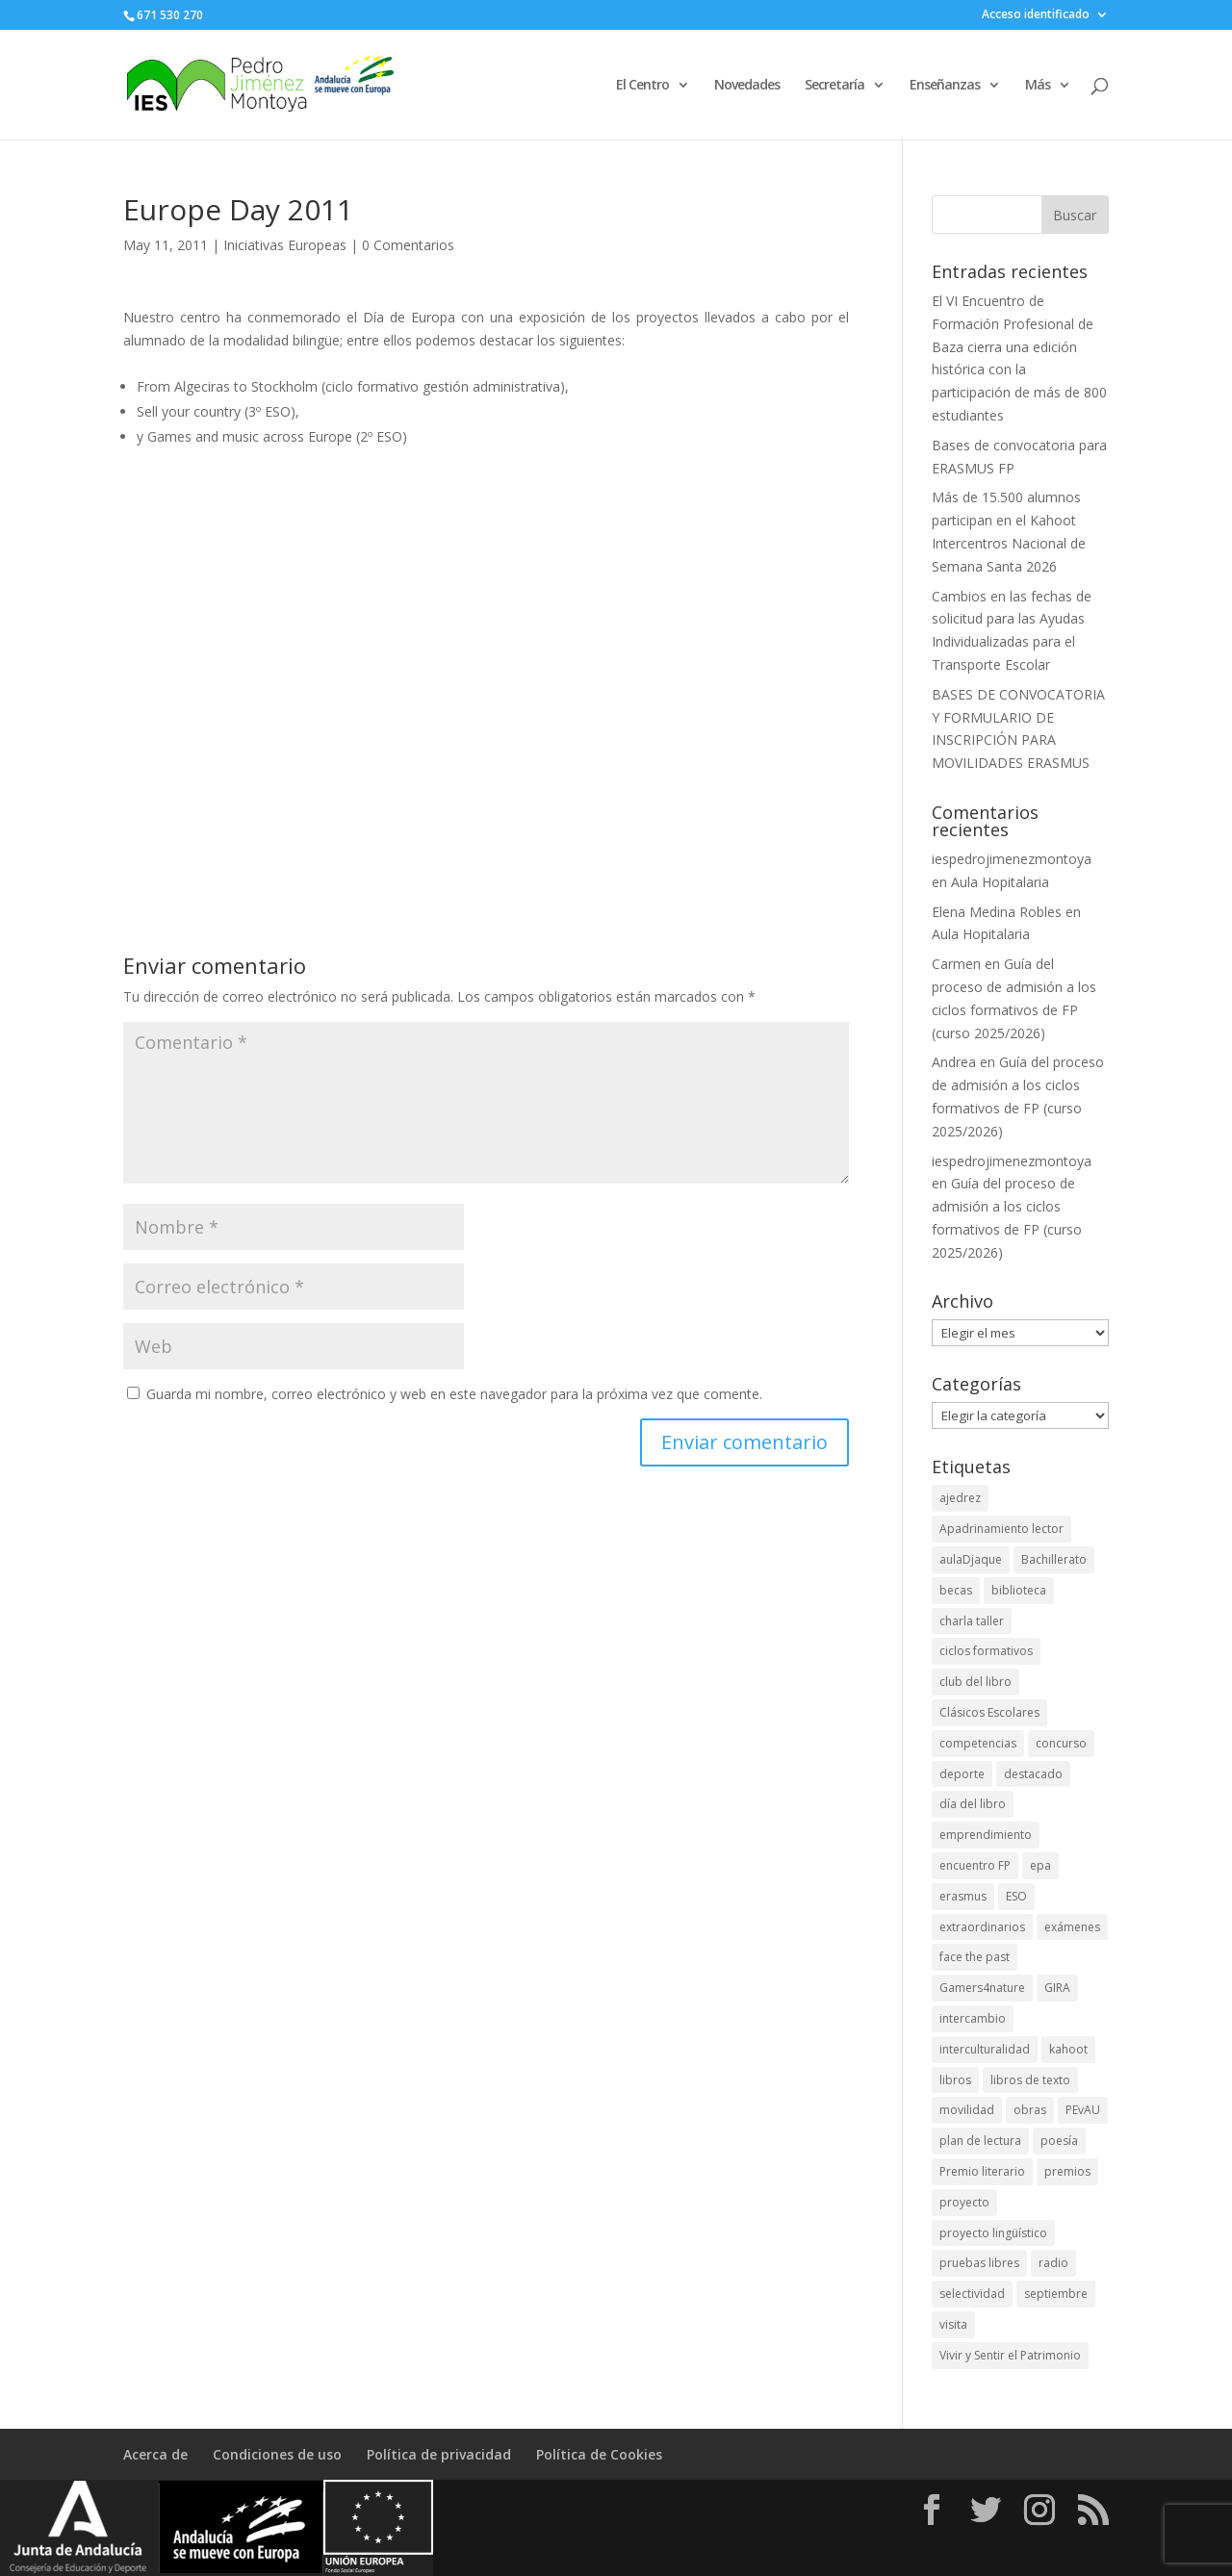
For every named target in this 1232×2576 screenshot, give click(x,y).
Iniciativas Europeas (284, 245)
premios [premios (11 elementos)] (1067, 2171)
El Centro (642, 85)
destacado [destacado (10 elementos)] (1033, 1774)
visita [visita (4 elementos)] (953, 2324)
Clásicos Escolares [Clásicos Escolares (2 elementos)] (989, 1712)
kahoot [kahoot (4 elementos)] (1068, 2049)
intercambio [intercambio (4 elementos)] (972, 2018)
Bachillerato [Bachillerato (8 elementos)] (1054, 1559)
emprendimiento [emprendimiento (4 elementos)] (985, 1834)
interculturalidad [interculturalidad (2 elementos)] (984, 2049)
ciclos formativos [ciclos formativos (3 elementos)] (986, 1651)
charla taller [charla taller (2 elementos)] (971, 1621)
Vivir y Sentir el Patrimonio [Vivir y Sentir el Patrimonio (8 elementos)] (1010, 2355)
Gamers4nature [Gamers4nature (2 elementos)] (982, 1987)
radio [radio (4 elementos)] (1053, 2263)
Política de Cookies (599, 2454)
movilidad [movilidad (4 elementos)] (966, 2110)
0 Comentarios (408, 245)
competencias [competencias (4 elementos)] (977, 1743)
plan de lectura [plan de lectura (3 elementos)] (980, 2140)
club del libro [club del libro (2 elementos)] (975, 1681)
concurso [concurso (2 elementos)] (1061, 1743)
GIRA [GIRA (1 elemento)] (1057, 1987)
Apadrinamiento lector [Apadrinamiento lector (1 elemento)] (1001, 1528)
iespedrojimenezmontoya (1011, 859)
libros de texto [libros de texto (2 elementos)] (1030, 2080)
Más (1037, 85)
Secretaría (834, 85)
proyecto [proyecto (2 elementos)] (964, 2202)
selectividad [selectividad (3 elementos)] (972, 2293)
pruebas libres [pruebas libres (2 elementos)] (979, 2263)
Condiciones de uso (277, 2454)
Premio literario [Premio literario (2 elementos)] (982, 2171)
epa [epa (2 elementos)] (1040, 1865)
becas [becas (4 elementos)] (955, 1590)
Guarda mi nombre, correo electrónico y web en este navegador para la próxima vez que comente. (454, 1394)
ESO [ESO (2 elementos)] (1016, 1896)
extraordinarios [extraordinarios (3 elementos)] (982, 1927)
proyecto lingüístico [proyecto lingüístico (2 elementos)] (993, 2233)
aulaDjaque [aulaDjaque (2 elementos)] (970, 1559)
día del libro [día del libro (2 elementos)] (972, 1804)
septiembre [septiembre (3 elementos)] (1056, 2293)
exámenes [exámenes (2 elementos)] (1072, 1927)
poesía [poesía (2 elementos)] (1059, 2140)
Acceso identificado (1036, 15)
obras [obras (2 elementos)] (1030, 2110)
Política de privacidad (439, 2454)
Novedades (747, 85)
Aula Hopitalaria (1000, 882)
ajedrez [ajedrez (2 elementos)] (960, 1498)
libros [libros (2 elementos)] (955, 2080)
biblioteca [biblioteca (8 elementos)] (1018, 1590)
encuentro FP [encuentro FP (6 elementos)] (975, 1865)
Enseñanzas (945, 85)
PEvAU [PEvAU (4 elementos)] (1082, 2110)
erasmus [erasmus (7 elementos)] (963, 1896)
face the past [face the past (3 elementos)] (974, 1957)
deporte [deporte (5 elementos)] (962, 1774)
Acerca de (155, 2454)
